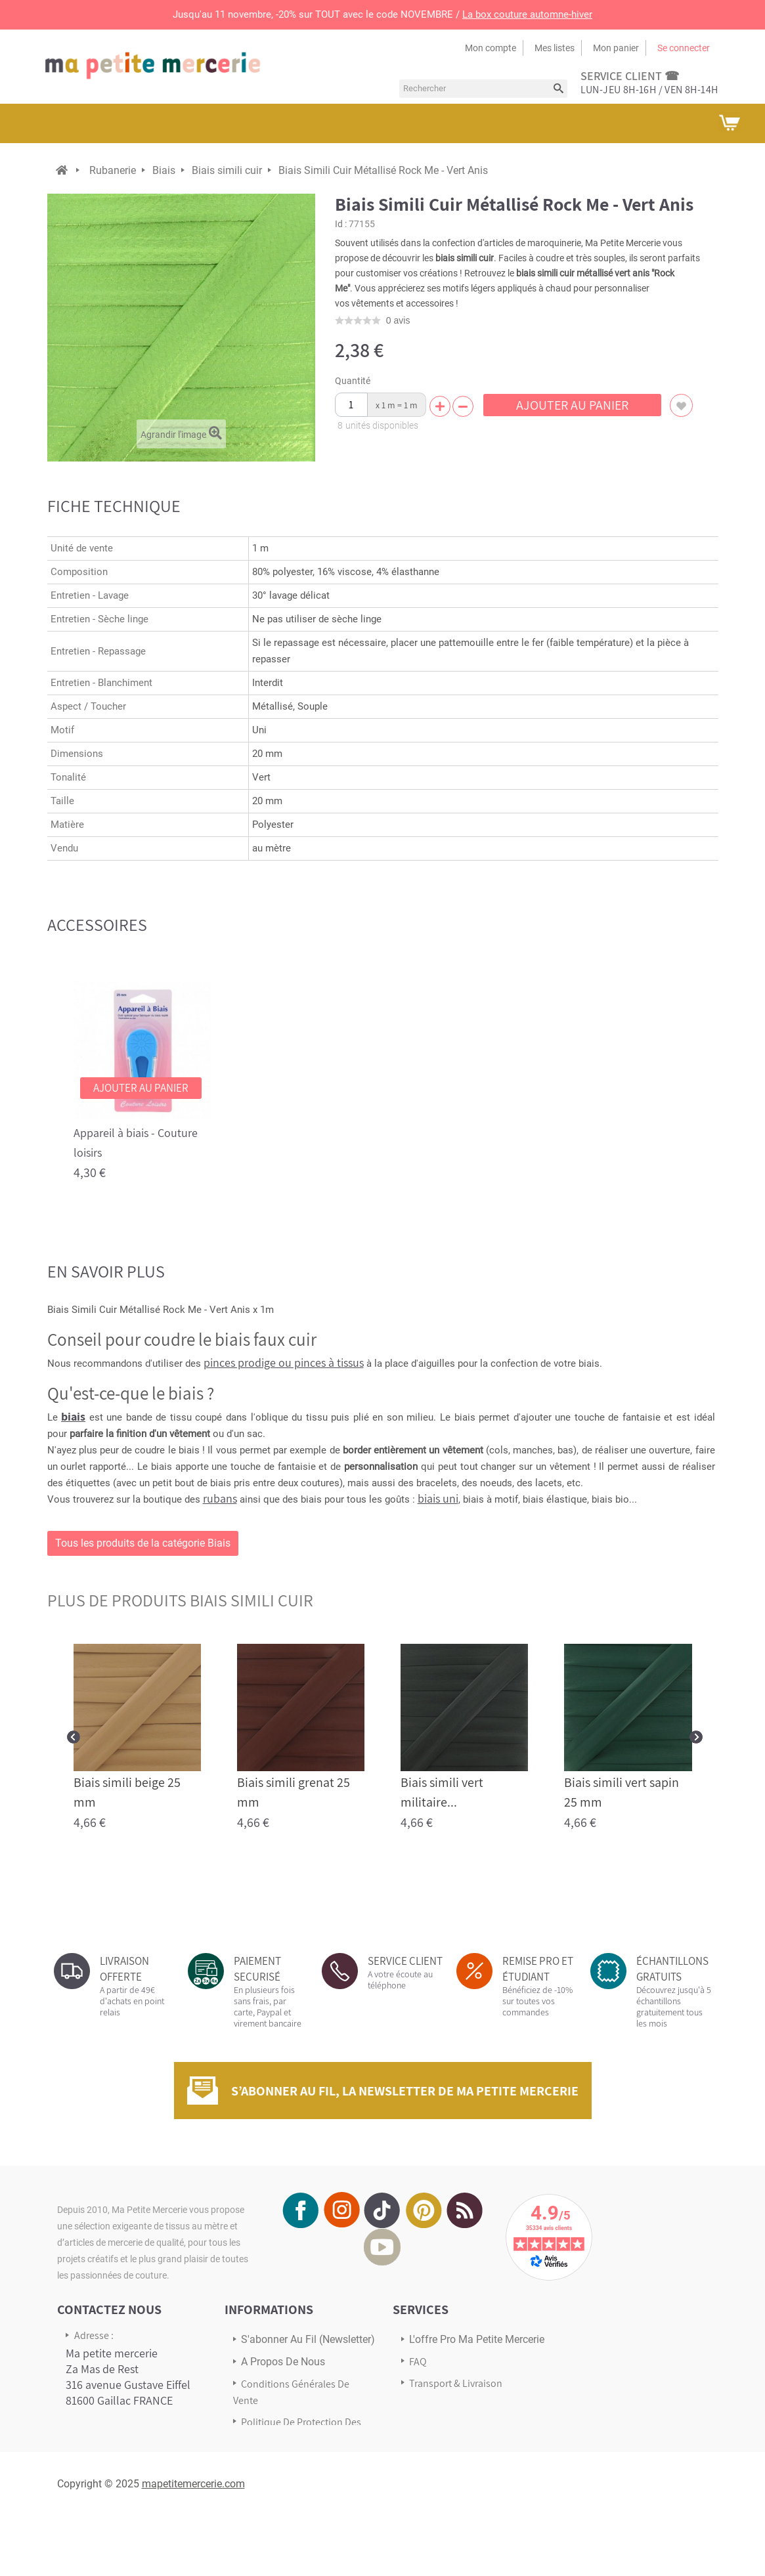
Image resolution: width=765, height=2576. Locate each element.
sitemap (259, 2460)
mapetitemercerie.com (193, 2542)
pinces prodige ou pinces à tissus (284, 1362)
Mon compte (490, 48)
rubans (220, 1498)
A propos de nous (283, 2361)
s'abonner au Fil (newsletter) (308, 2339)
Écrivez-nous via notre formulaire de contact (120, 2467)
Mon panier (616, 48)
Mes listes (555, 48)
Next (696, 1737)
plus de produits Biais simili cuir (180, 1600)
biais (73, 1416)
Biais (163, 170)
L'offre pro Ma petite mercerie (476, 2339)
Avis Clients (434, 2405)
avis (398, 320)
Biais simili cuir (227, 170)
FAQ (418, 2362)
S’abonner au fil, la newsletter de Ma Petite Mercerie (405, 2090)
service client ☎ (629, 75)
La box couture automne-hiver (527, 14)
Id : (341, 224)
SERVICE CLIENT (405, 1961)
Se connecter (683, 48)
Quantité (352, 381)
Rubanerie (112, 170)
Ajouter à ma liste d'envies (681, 405)
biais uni (438, 1498)
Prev (73, 1737)
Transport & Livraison (455, 2383)
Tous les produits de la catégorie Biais (142, 1543)
